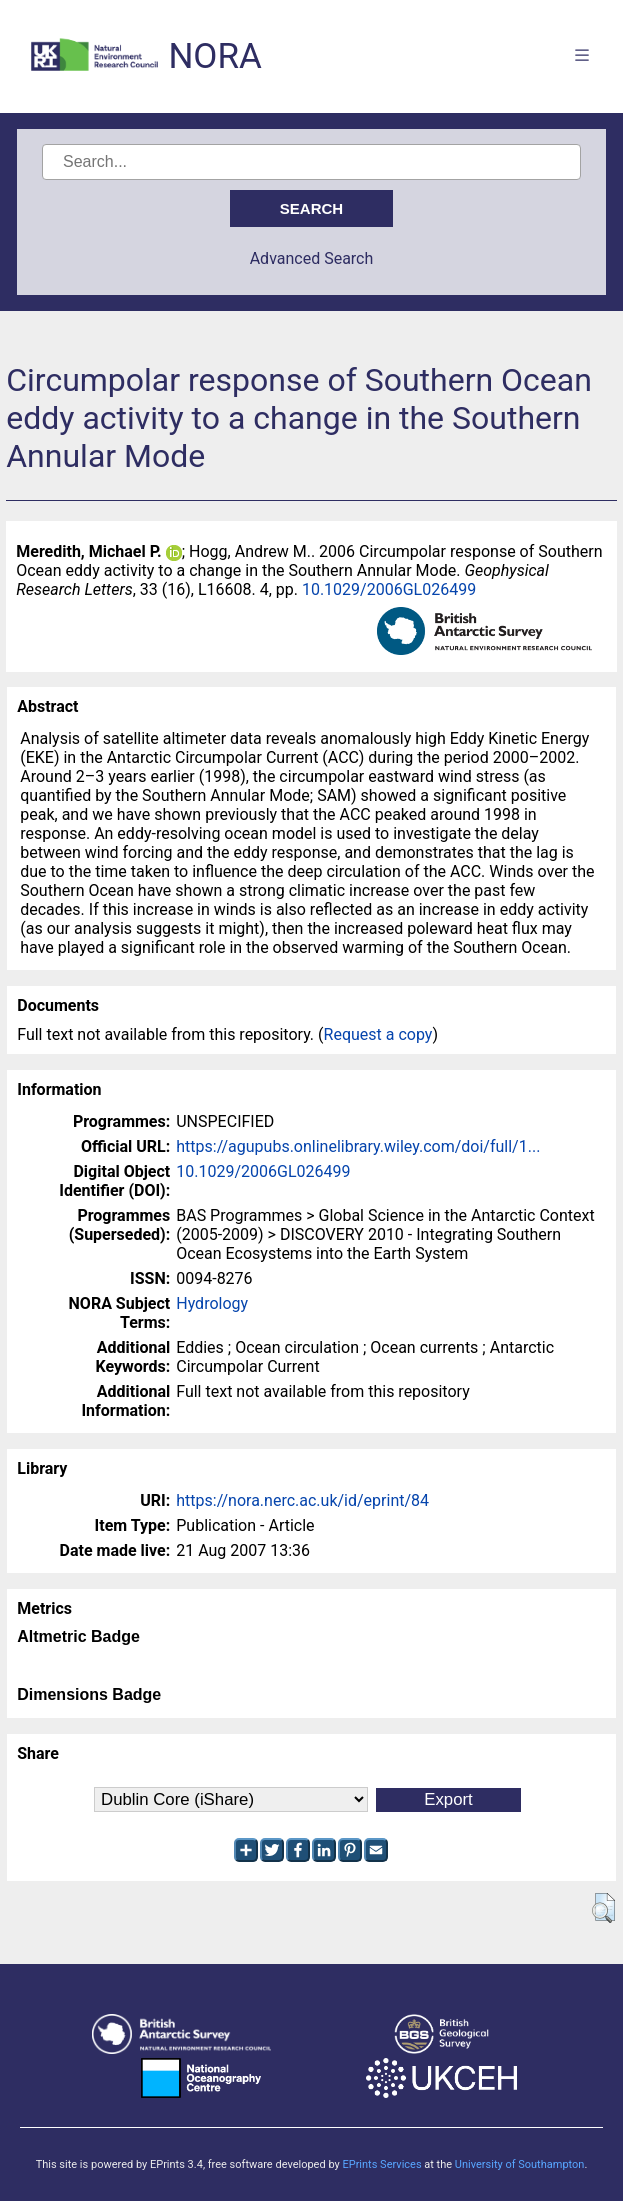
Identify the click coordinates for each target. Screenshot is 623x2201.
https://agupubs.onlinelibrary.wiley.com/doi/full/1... (358, 1146)
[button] (603, 1908)
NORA (214, 56)
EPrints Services (381, 2164)
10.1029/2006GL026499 (389, 589)
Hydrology (212, 1303)
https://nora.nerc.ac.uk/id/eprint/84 (302, 1500)
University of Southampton (520, 2164)
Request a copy (378, 1034)
